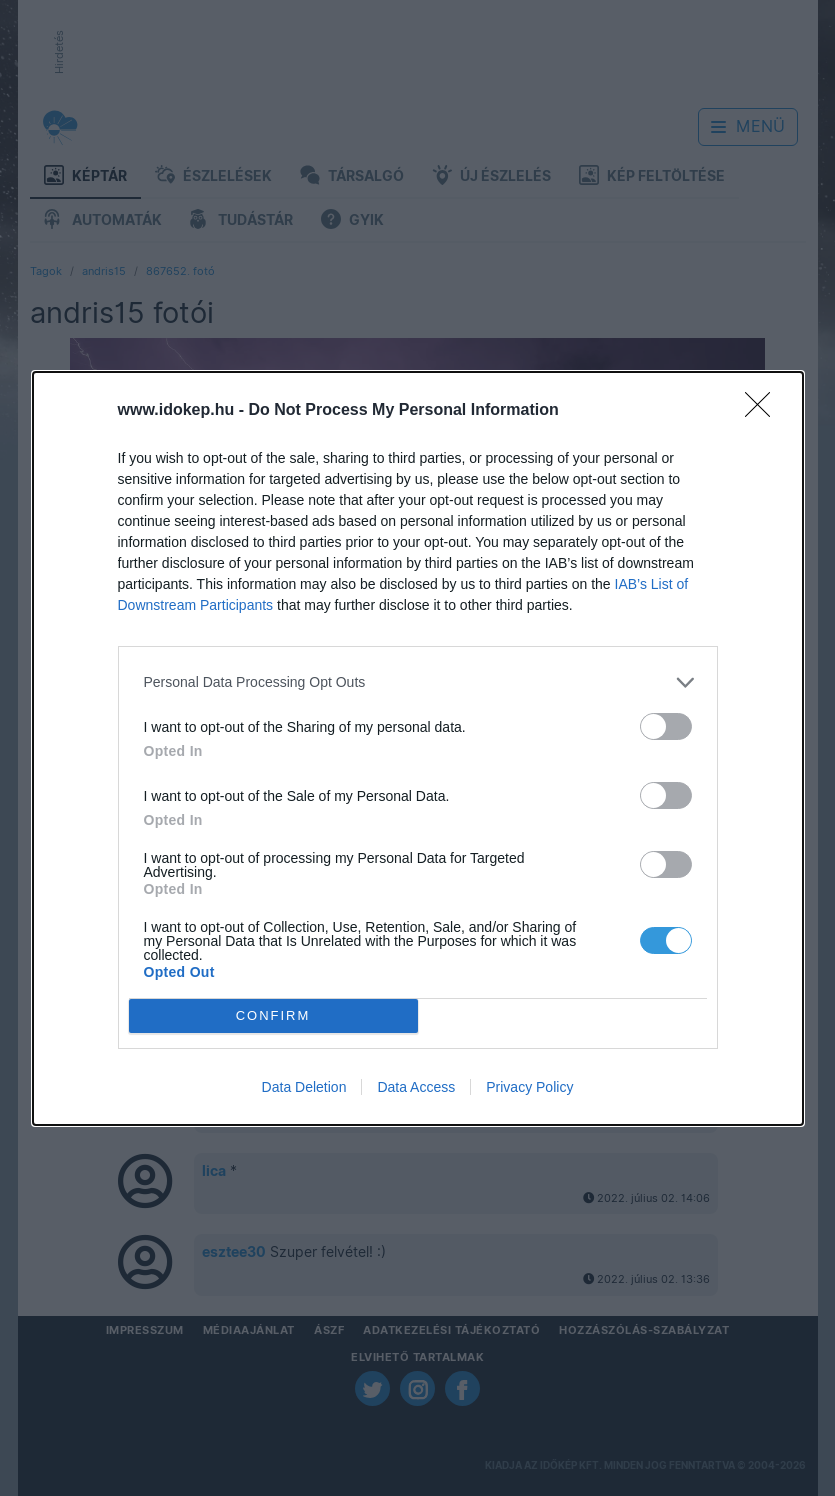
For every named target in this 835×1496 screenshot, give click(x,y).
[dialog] (418, 748)
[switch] (666, 726)
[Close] (764, 411)
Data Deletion (304, 1087)
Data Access (416, 1087)
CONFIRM (273, 1015)
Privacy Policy (529, 1087)
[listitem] (418, 682)
